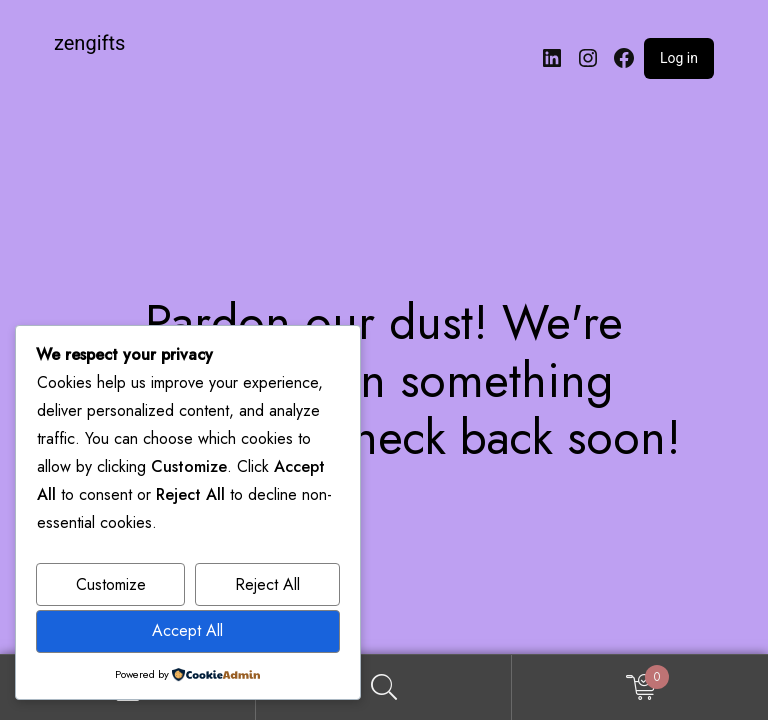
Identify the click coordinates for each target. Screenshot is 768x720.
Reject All (267, 584)
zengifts (89, 43)
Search (384, 687)
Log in (679, 58)
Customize (111, 584)
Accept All (187, 630)
